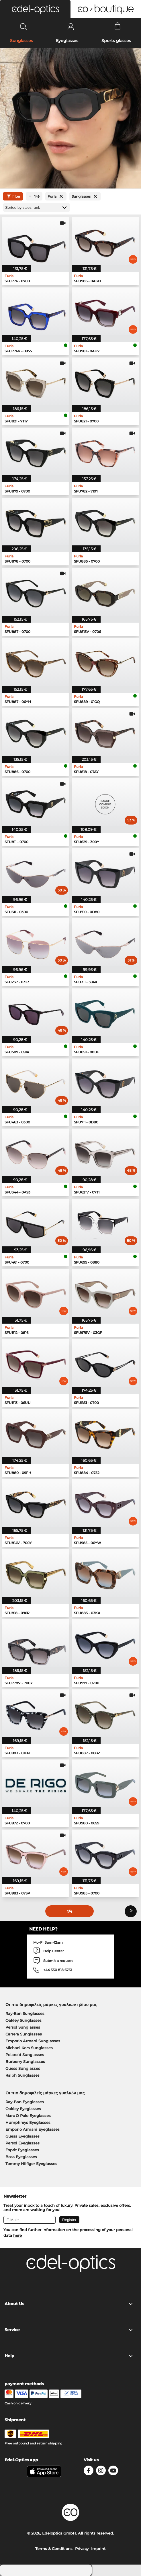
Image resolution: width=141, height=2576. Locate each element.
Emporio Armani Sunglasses (32, 2041)
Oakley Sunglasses (23, 2020)
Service (69, 2329)
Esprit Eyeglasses (22, 2150)
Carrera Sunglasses (23, 2034)
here (17, 2235)
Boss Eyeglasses (21, 2156)
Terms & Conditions (54, 2548)
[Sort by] (36, 207)
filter (12, 196)
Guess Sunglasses (22, 2068)
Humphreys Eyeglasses (27, 2122)
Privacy (82, 2548)
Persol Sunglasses (22, 2027)
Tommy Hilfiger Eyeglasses (31, 2163)
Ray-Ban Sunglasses (24, 2013)
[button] (35, 9)
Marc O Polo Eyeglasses (28, 2115)
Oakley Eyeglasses (23, 2108)
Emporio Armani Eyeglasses (32, 2129)
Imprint (98, 2548)
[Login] (71, 26)
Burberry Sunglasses (25, 2061)
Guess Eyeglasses (22, 2136)
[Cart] (118, 26)
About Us (69, 2303)
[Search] (24, 26)
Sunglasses (21, 40)
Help (69, 2355)
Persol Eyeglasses (22, 2143)
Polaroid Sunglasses (24, 2054)
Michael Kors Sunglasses (29, 2047)
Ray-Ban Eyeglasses (24, 2102)
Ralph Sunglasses (22, 2075)
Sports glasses (116, 40)
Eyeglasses (67, 40)
